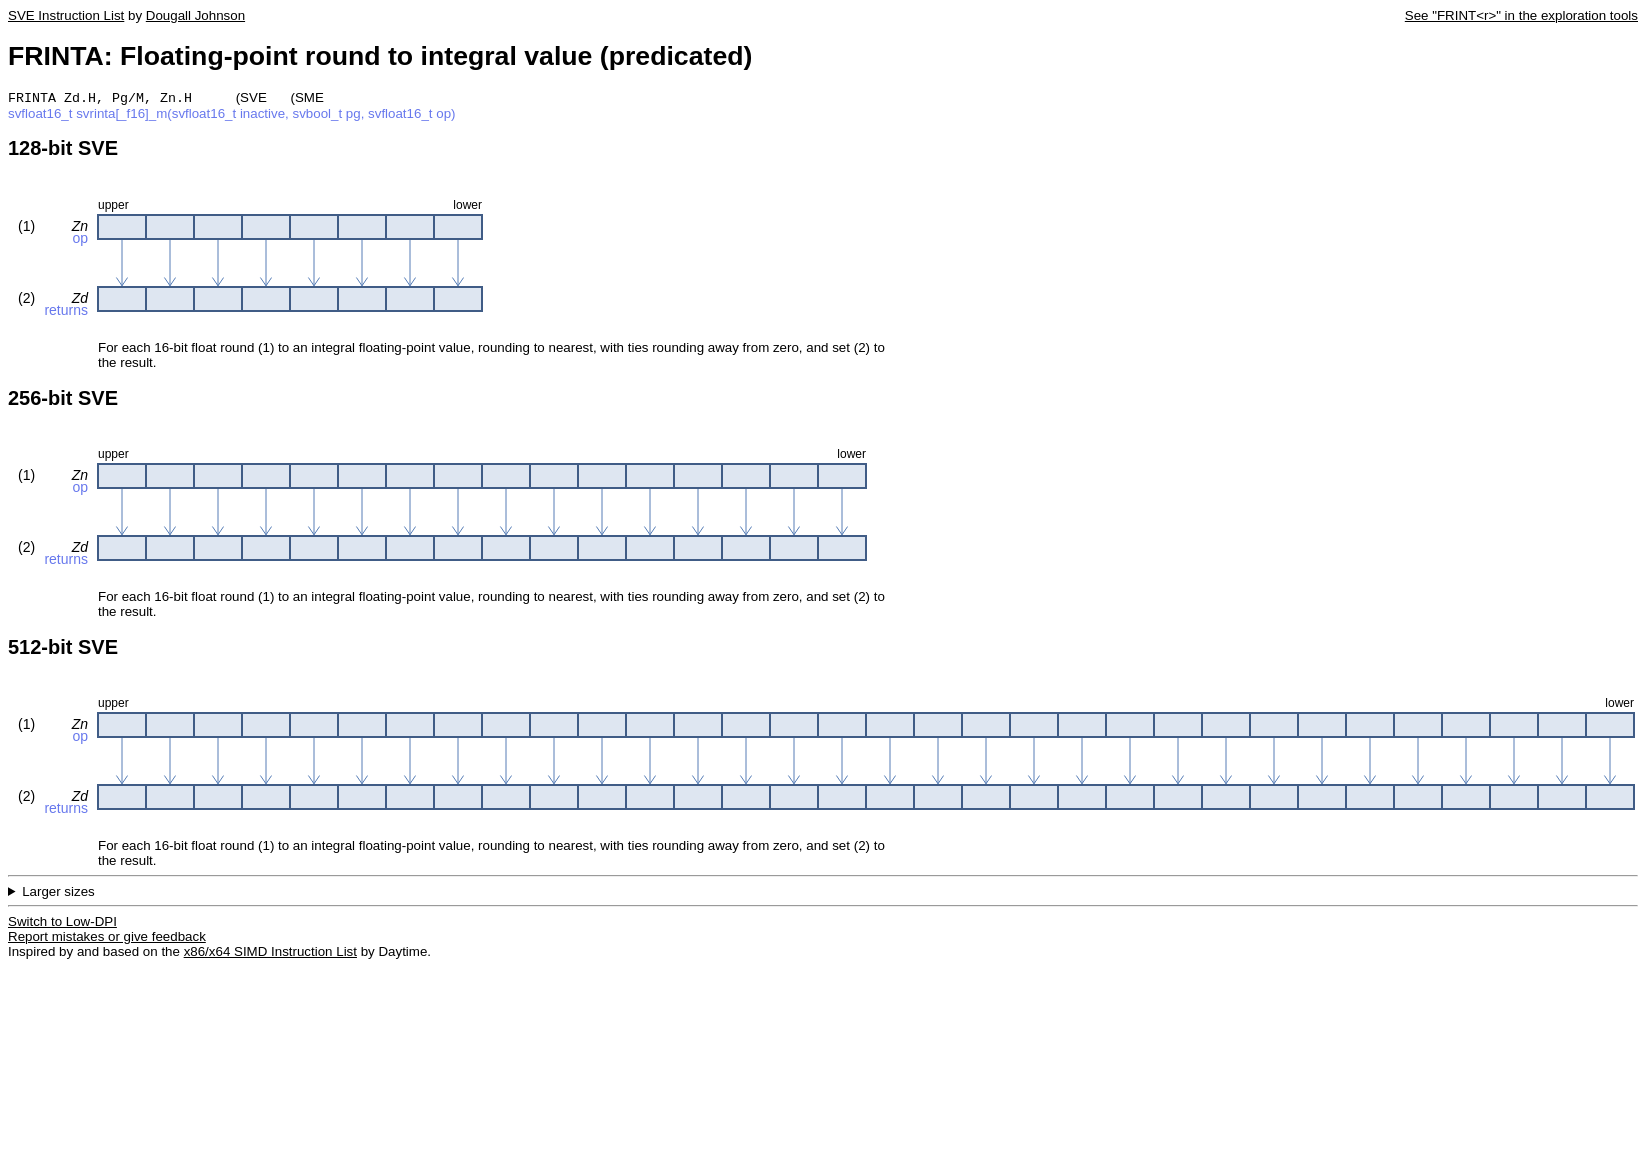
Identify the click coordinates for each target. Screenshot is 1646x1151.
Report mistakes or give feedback (107, 938)
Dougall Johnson (195, 15)
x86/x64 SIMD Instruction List (270, 953)
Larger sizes (58, 893)
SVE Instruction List (66, 15)
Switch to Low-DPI (62, 923)
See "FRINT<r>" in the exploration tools (1521, 15)
